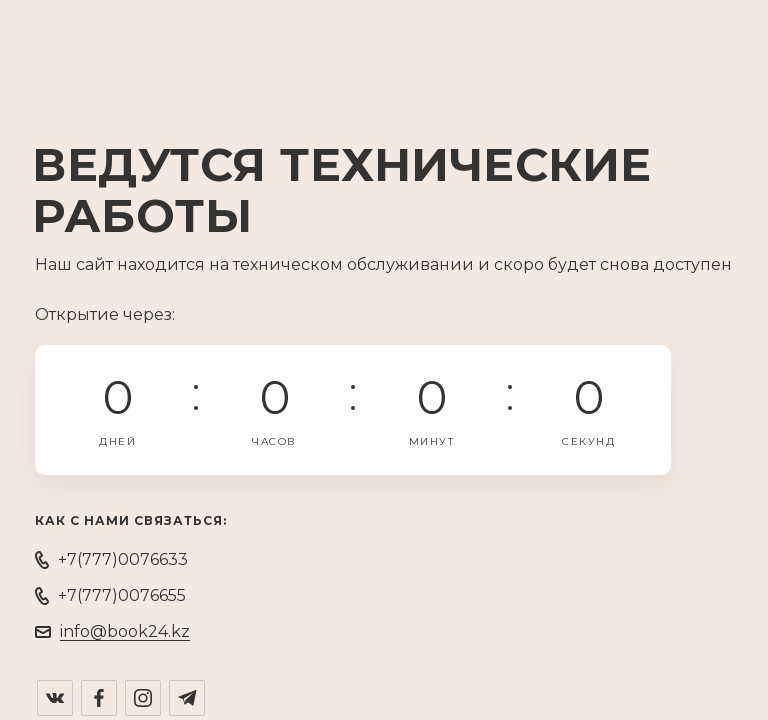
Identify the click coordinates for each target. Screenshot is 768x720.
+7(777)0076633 (123, 559)
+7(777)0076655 (122, 595)
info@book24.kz (125, 631)
